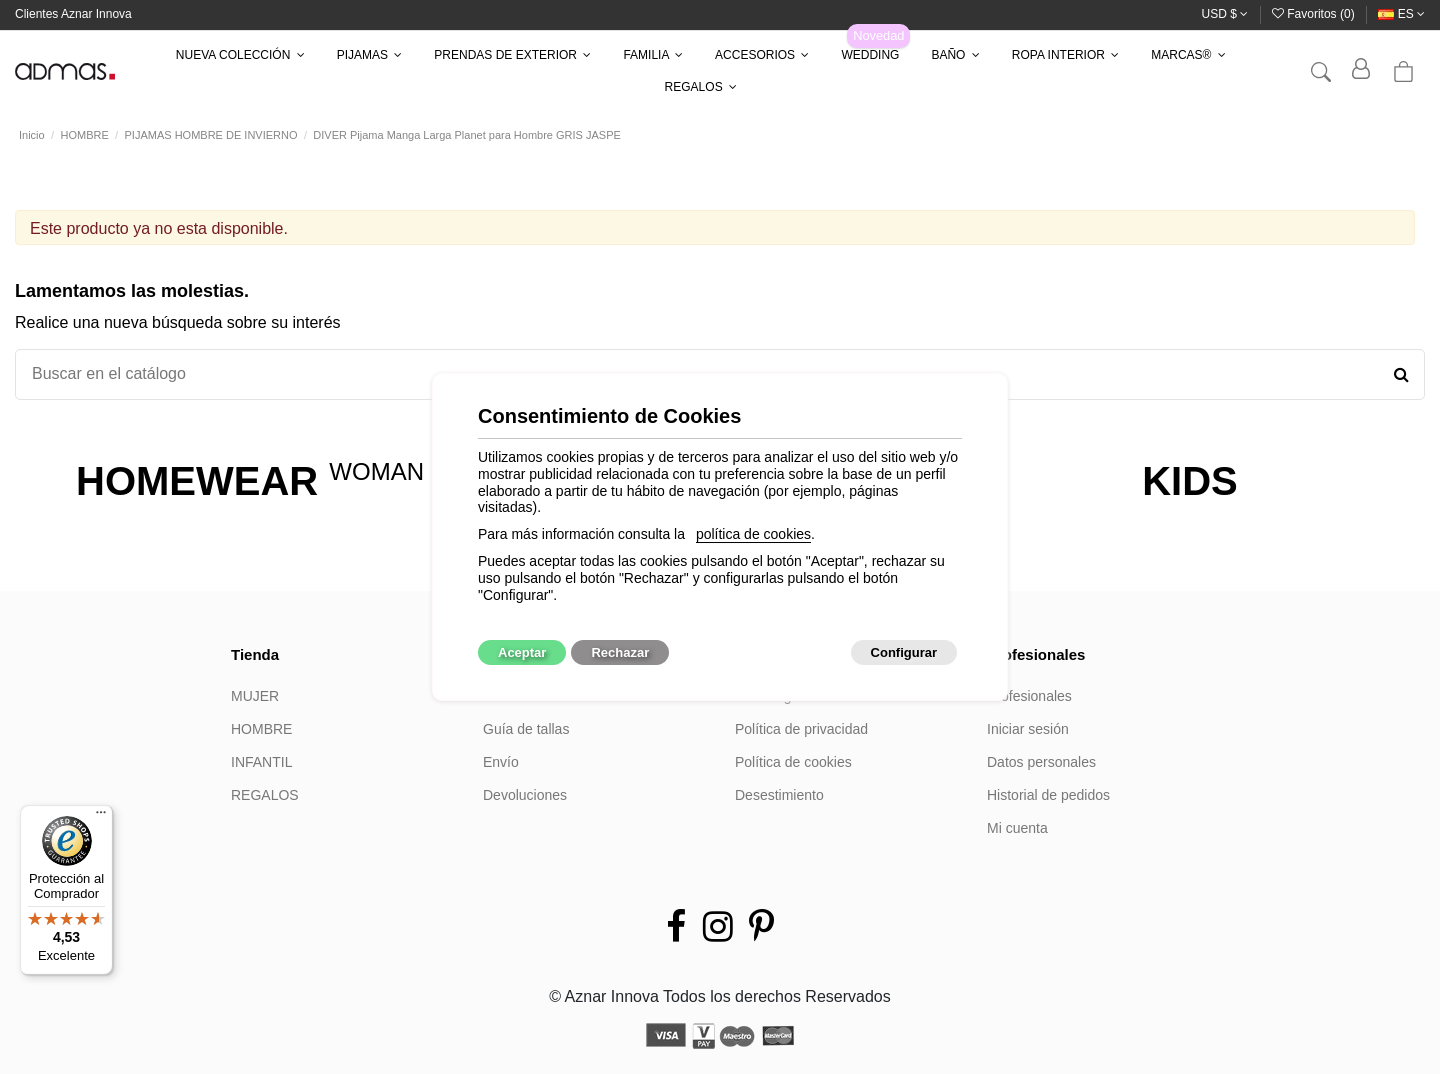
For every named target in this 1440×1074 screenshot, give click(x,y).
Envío (501, 762)
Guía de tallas (526, 729)
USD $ (1225, 14)
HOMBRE (261, 729)
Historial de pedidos (1048, 795)
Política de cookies (793, 762)
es (1401, 14)
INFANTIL (261, 762)
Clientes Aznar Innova (73, 14)
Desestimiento (779, 795)
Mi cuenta (1017, 828)
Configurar (904, 652)
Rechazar (620, 652)
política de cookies (753, 534)
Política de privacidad (801, 729)
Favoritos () (1315, 14)
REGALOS (265, 795)
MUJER (255, 696)
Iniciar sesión (1028, 729)
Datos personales (1041, 762)
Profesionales (1029, 696)
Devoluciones (525, 795)
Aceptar (522, 652)
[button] (240, 55)
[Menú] (101, 817)
